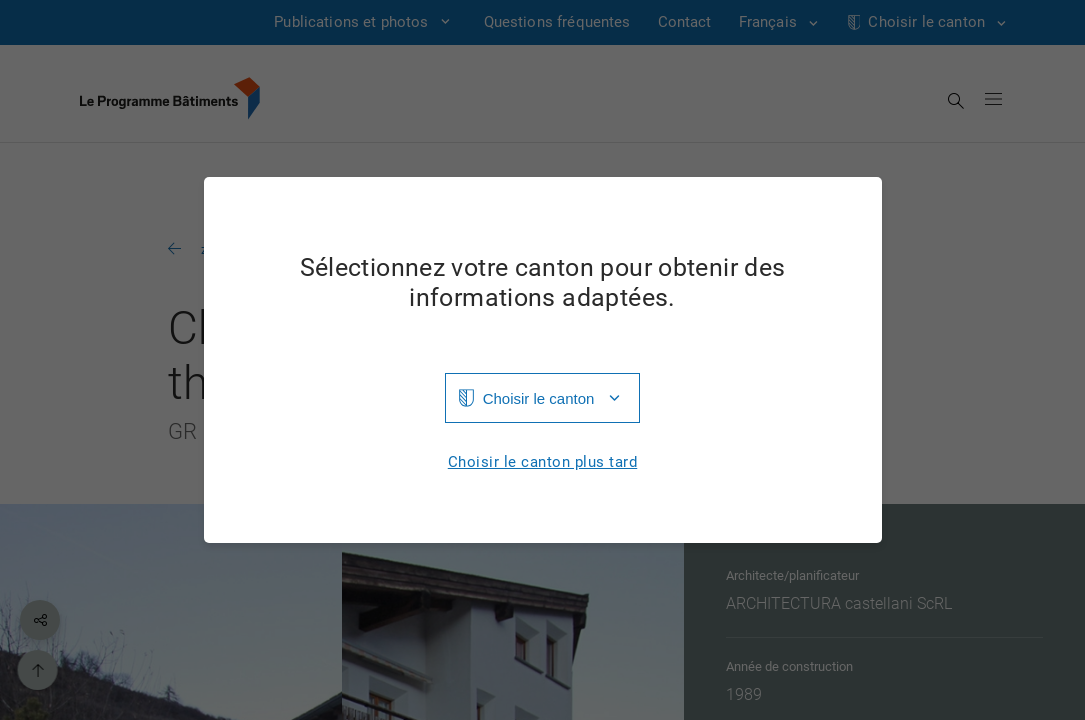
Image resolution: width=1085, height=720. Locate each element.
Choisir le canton (539, 398)
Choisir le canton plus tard (543, 462)
